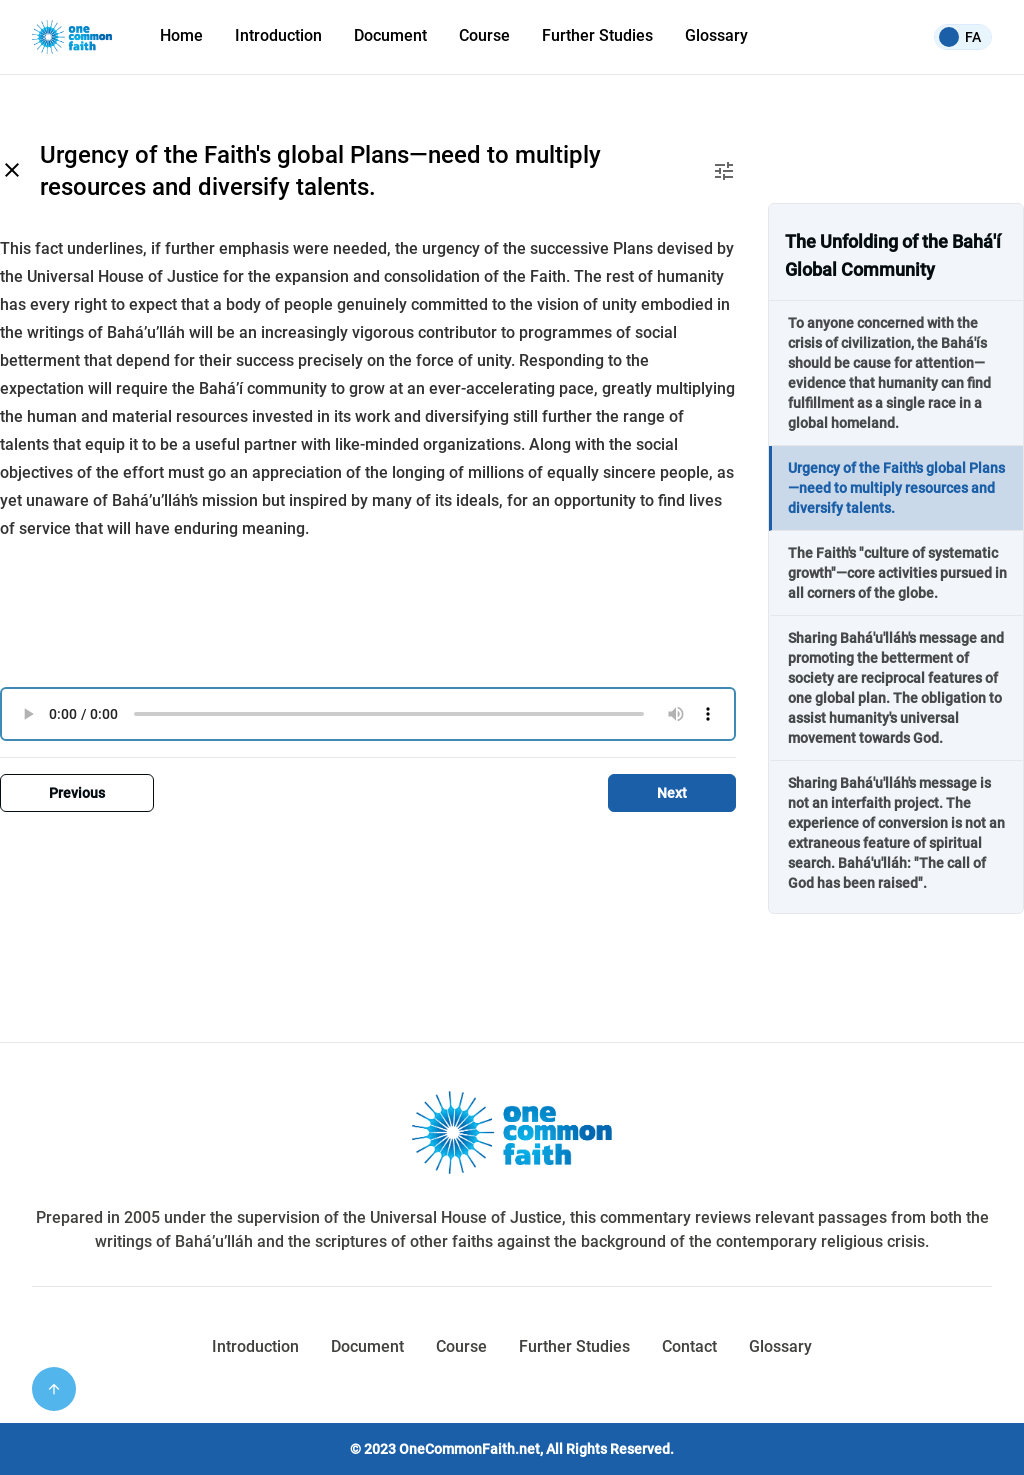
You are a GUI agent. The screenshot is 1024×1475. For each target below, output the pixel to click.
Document (367, 1346)
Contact (689, 1346)
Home (181, 35)
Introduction (278, 35)
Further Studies (597, 35)
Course (484, 35)
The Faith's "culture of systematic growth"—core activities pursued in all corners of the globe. (897, 573)
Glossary (716, 35)
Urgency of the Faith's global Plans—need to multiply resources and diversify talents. (896, 488)
